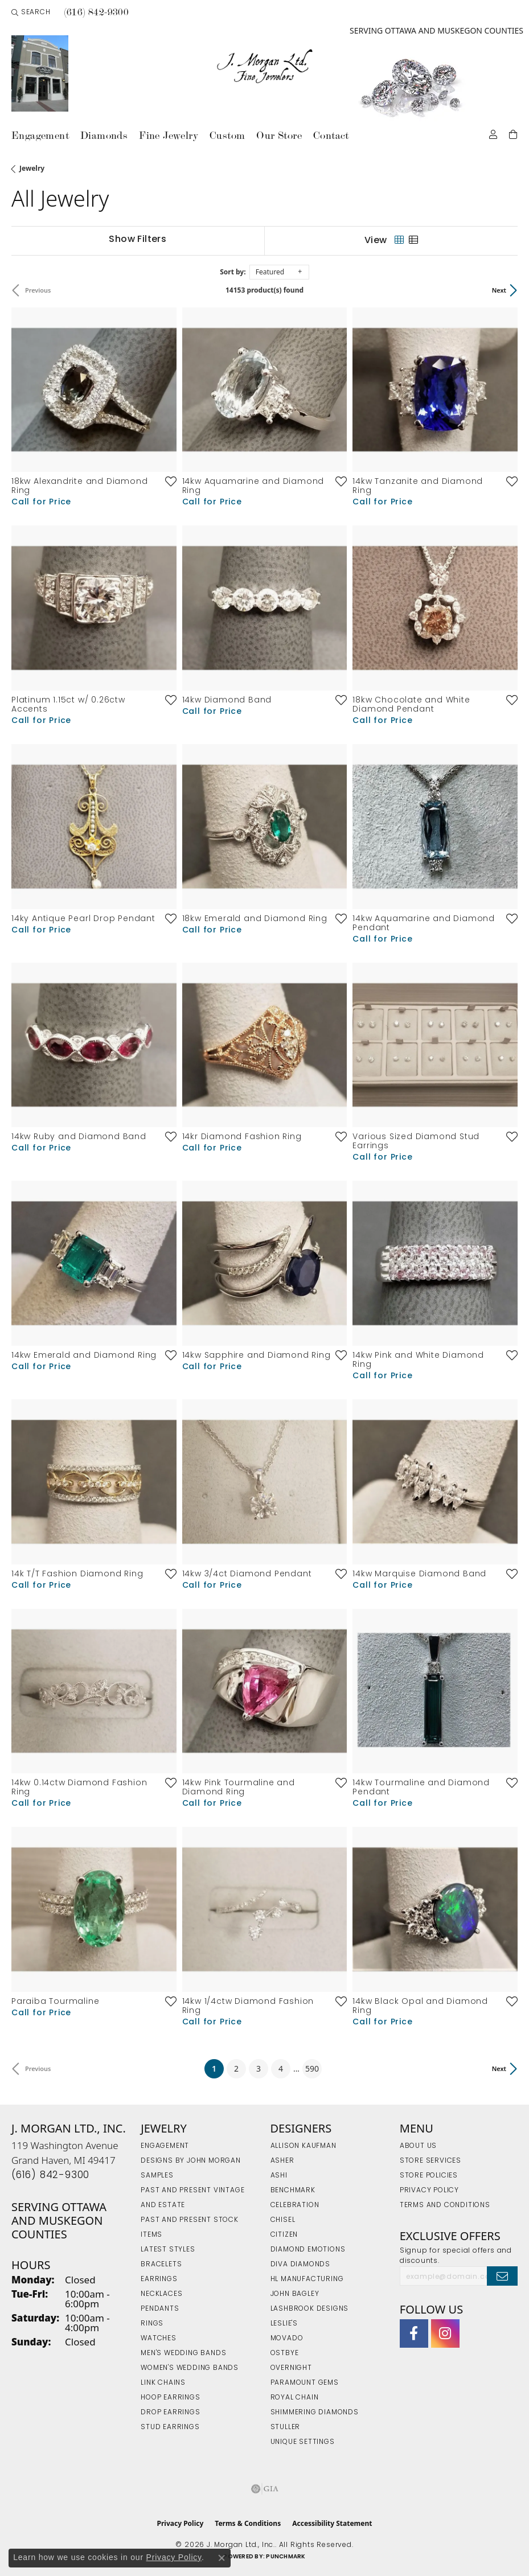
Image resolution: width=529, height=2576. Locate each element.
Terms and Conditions (445, 2205)
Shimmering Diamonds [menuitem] (314, 2412)
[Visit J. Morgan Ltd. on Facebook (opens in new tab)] (414, 2333)
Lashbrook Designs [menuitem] (309, 2309)
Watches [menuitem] (159, 2338)
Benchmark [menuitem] (292, 2190)
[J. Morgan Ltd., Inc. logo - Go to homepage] (264, 66)
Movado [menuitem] (287, 2338)
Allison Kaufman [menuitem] (303, 2146)
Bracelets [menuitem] (161, 2264)
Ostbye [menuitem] (284, 2353)
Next (499, 290)
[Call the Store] (50, 2175)
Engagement (40, 135)
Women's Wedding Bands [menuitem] (190, 2368)
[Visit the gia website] (264, 2488)
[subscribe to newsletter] (502, 2276)
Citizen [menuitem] (284, 2235)
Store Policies (429, 2175)
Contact (331, 135)
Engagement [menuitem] (165, 2146)
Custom (227, 135)
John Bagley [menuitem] (294, 2294)
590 (312, 2068)
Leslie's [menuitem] (284, 2323)
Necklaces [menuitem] (161, 2294)
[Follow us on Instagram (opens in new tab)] (445, 2333)
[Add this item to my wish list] (167, 481)
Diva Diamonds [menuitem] (300, 2264)
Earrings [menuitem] (159, 2279)
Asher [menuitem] (282, 2161)
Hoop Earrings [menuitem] (170, 2397)
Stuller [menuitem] (285, 2427)
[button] (31, 12)
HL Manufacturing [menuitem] (307, 2279)
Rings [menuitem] (152, 2323)
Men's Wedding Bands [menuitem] (183, 2353)
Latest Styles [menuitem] (168, 2249)
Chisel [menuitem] (283, 2220)
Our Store (279, 135)
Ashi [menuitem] (279, 2175)
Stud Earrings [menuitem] (170, 2427)
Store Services (430, 2161)
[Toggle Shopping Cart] (513, 133)
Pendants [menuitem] (160, 2309)
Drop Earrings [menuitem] (170, 2412)
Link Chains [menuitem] (163, 2383)
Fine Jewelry (168, 135)
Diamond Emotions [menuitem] (308, 2249)
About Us (418, 2146)
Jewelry (31, 168)
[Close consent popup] (221, 2557)
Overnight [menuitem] (291, 2368)
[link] (95, 12)
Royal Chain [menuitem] (294, 2397)
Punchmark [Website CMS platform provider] (285, 2557)
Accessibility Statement (332, 2523)
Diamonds (104, 135)
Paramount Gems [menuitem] (304, 2383)
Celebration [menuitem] (294, 2205)
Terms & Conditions (248, 2523)
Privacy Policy (429, 2190)
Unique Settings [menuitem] (302, 2442)
